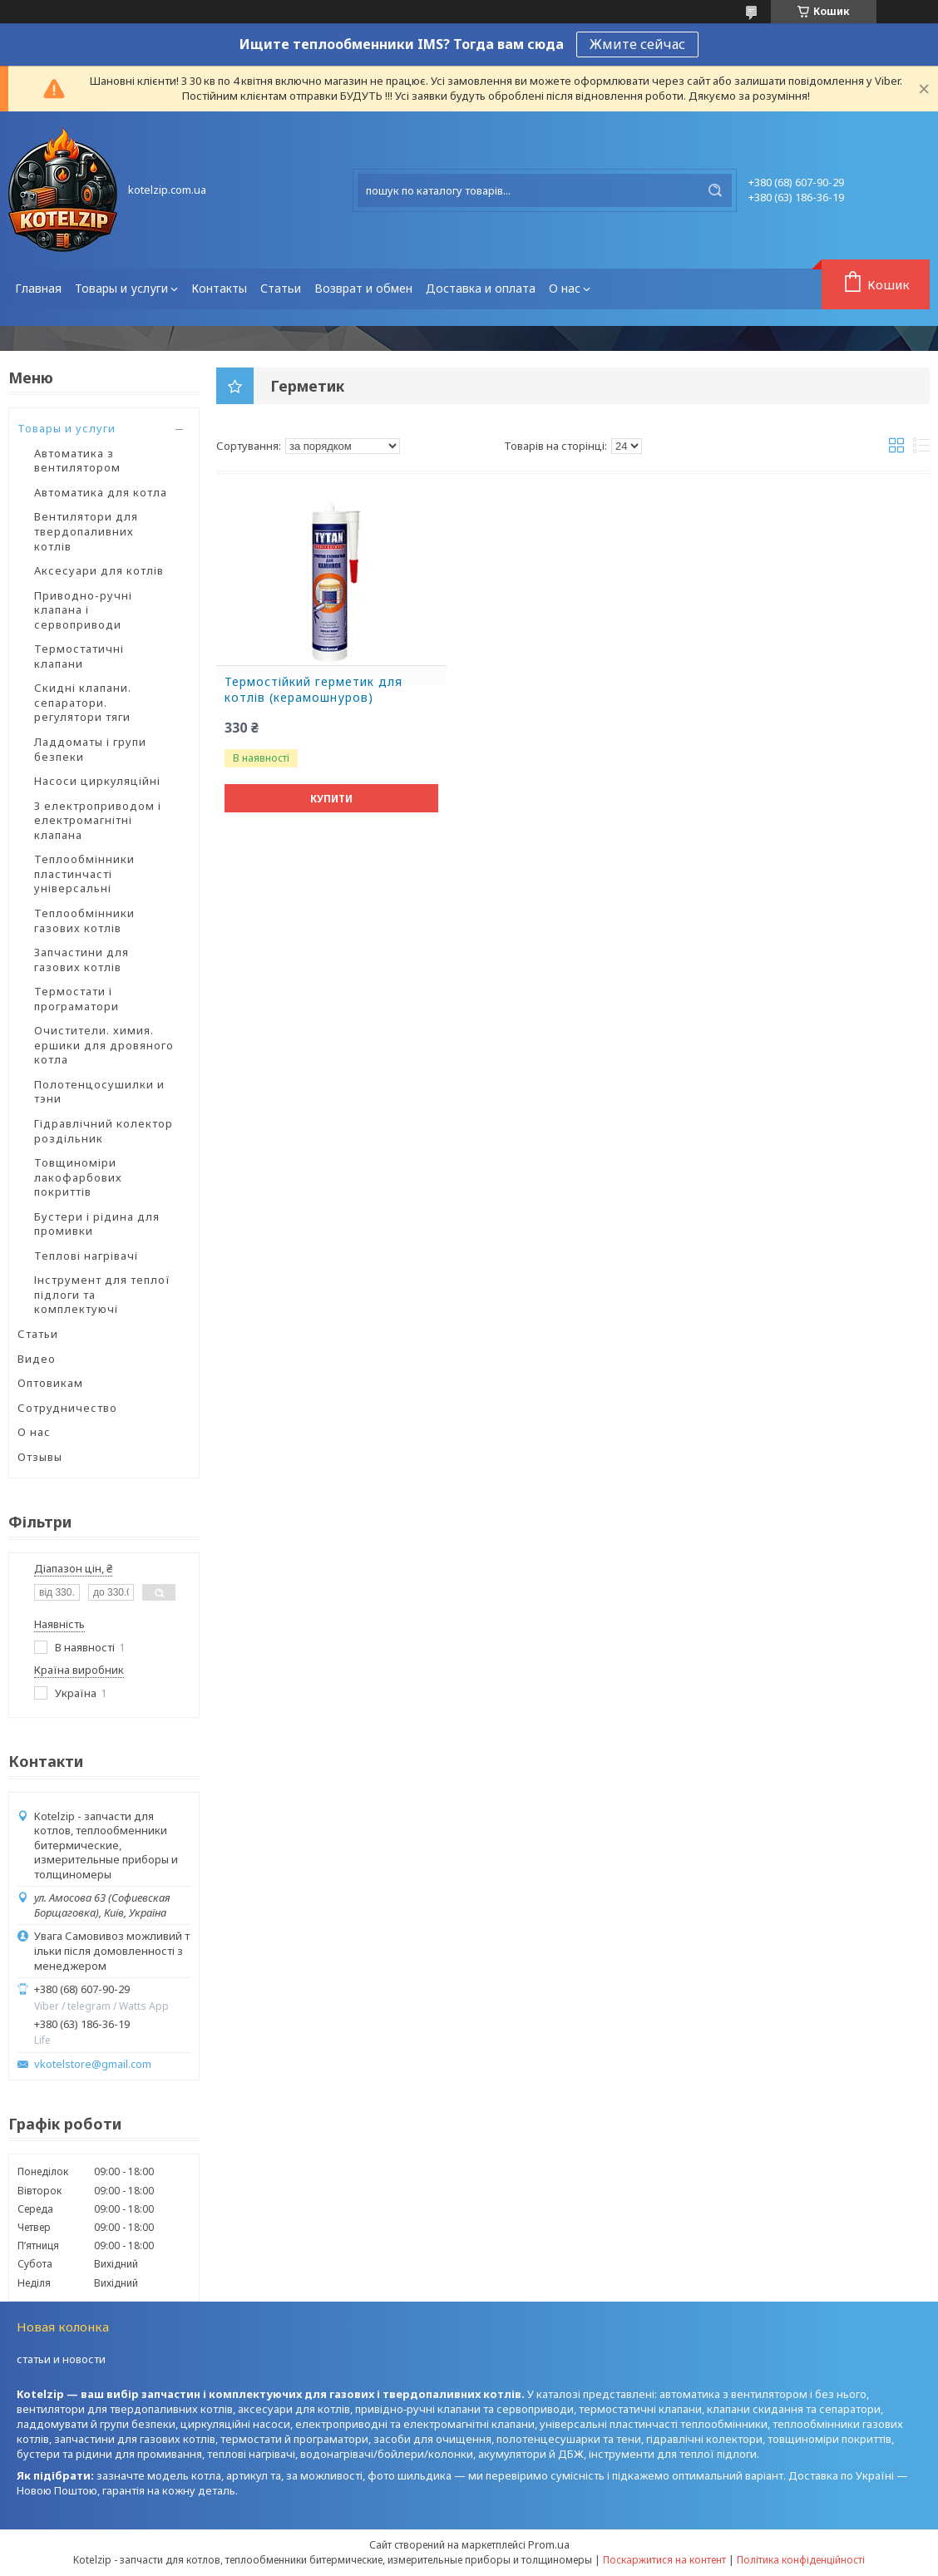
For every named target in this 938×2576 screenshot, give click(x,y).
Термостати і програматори (76, 999)
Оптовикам (50, 1382)
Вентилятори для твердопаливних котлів (86, 531)
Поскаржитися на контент (664, 2560)
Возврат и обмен (363, 288)
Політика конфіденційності (801, 2560)
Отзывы (39, 1456)
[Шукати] (715, 190)
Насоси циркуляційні (97, 780)
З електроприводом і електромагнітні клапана (97, 820)
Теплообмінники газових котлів (84, 920)
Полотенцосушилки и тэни (99, 1092)
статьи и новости (61, 2358)
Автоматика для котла (100, 492)
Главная (38, 288)
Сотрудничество (67, 1407)
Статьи (280, 288)
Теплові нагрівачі (86, 1255)
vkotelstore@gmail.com (92, 2064)
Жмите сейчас (637, 44)
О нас (564, 288)
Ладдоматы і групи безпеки (90, 749)
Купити (331, 799)
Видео (36, 1358)
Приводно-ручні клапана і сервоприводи (83, 610)
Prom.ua (549, 2544)
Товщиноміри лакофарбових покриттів (78, 1177)
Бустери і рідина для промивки (97, 1224)
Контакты (219, 288)
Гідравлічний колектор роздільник (103, 1131)
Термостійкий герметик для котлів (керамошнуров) (313, 689)
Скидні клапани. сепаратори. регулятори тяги (82, 702)
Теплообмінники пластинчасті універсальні (84, 873)
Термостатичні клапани (79, 656)
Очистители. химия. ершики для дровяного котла (104, 1045)
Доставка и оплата (481, 288)
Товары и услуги (121, 288)
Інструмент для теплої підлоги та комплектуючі (102, 1294)
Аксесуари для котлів (99, 570)
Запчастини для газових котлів (81, 960)
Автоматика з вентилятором (77, 461)
